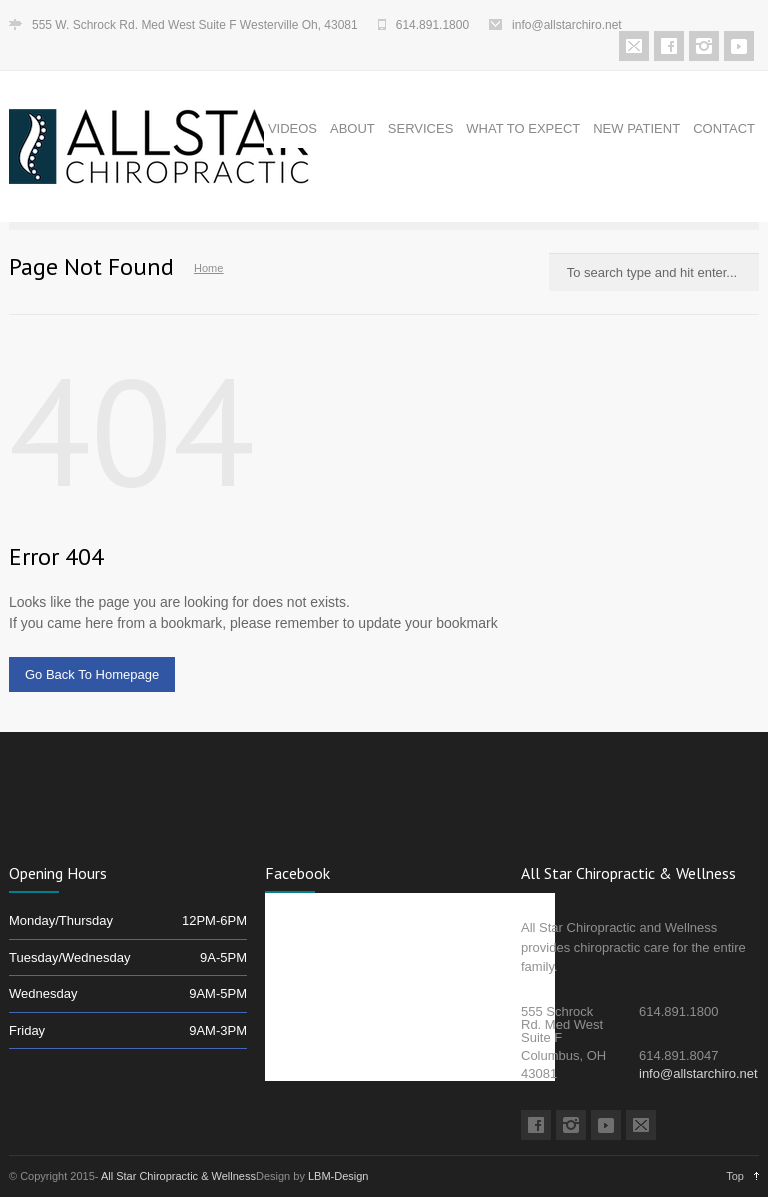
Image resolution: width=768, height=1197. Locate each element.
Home (208, 268)
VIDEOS (292, 128)
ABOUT (352, 128)
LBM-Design (338, 1176)
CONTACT (724, 128)
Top (735, 1176)
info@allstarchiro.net (567, 25)
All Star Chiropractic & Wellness (178, 1176)
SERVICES (421, 128)
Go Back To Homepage (92, 674)
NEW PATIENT (636, 128)
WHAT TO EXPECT (523, 128)
